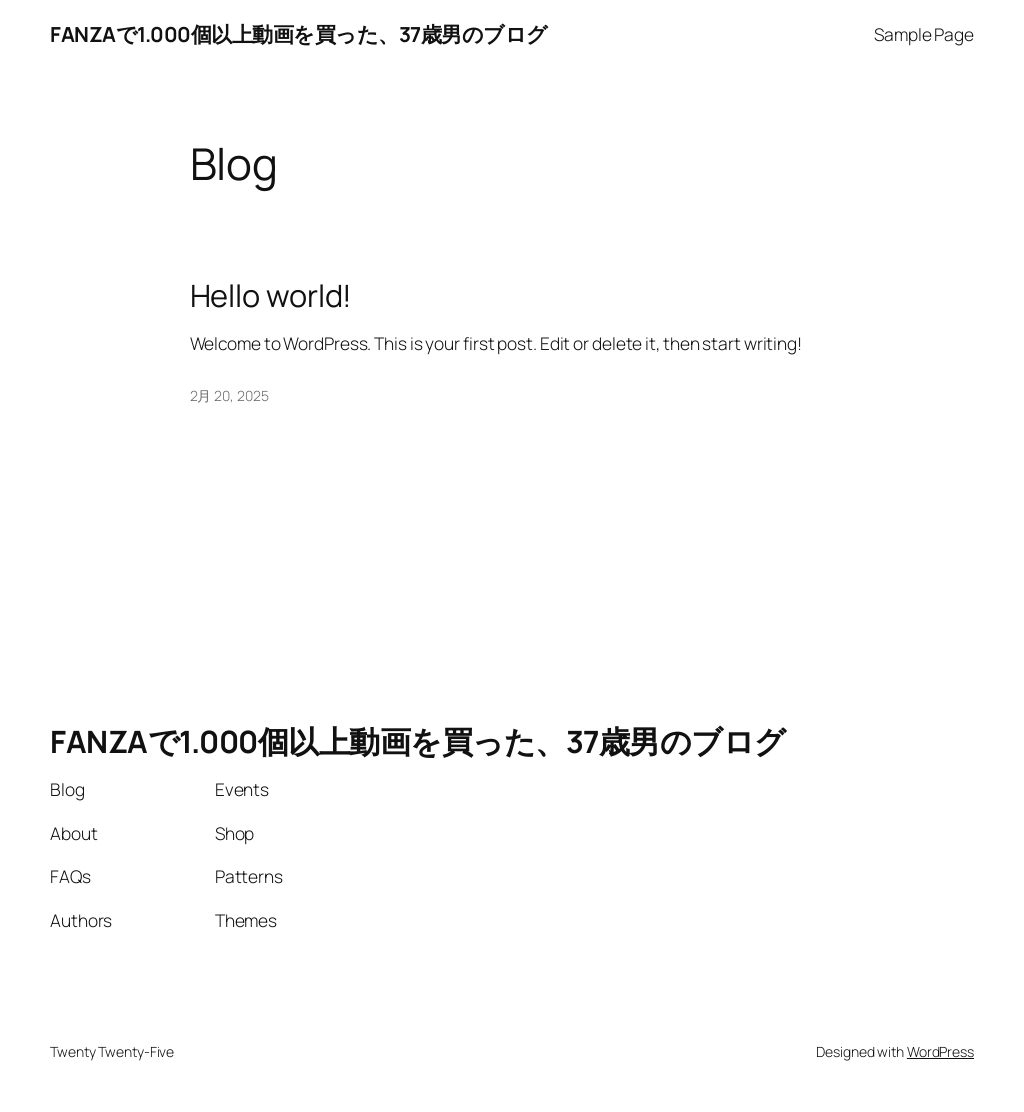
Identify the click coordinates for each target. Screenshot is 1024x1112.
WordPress (940, 1051)
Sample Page (924, 34)
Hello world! (271, 295)
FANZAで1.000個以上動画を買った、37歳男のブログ (299, 34)
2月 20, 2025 (229, 395)
